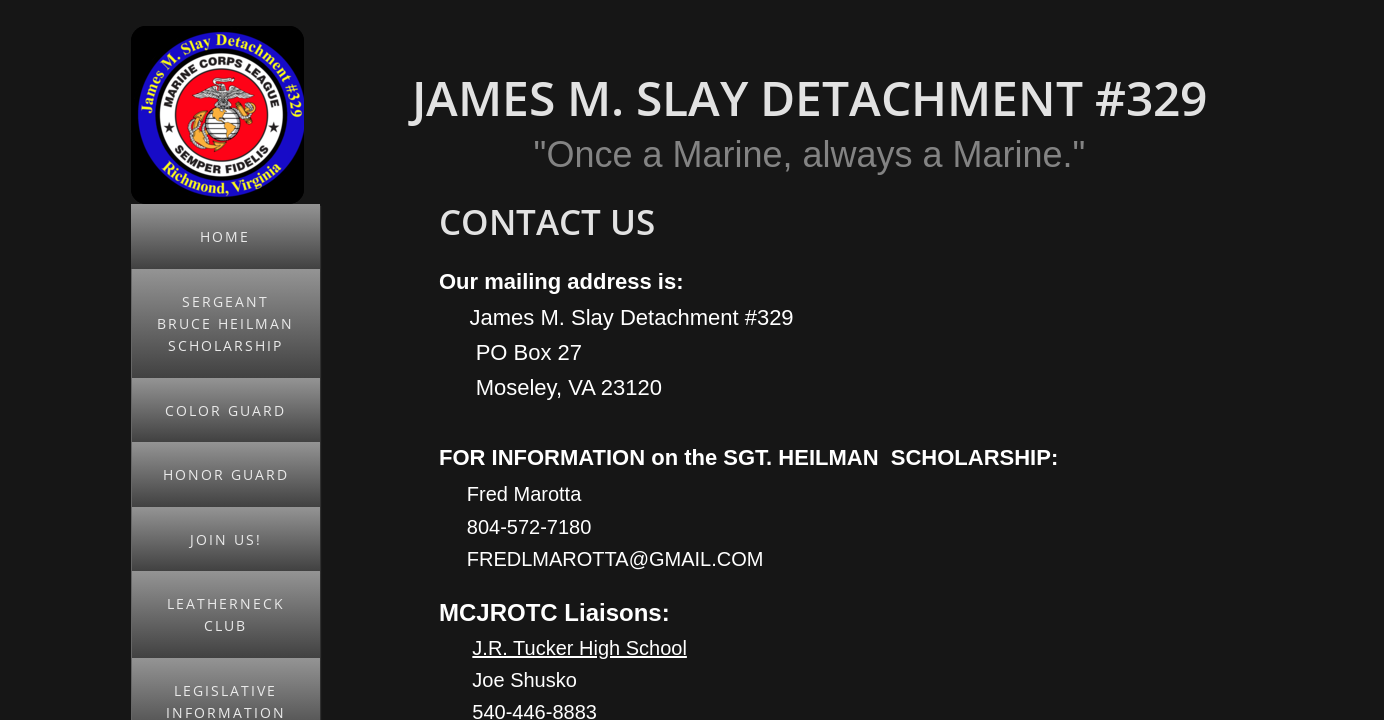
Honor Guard (226, 474)
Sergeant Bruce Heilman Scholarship (225, 324)
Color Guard (225, 410)
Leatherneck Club (226, 614)
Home (225, 236)
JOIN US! (226, 539)
